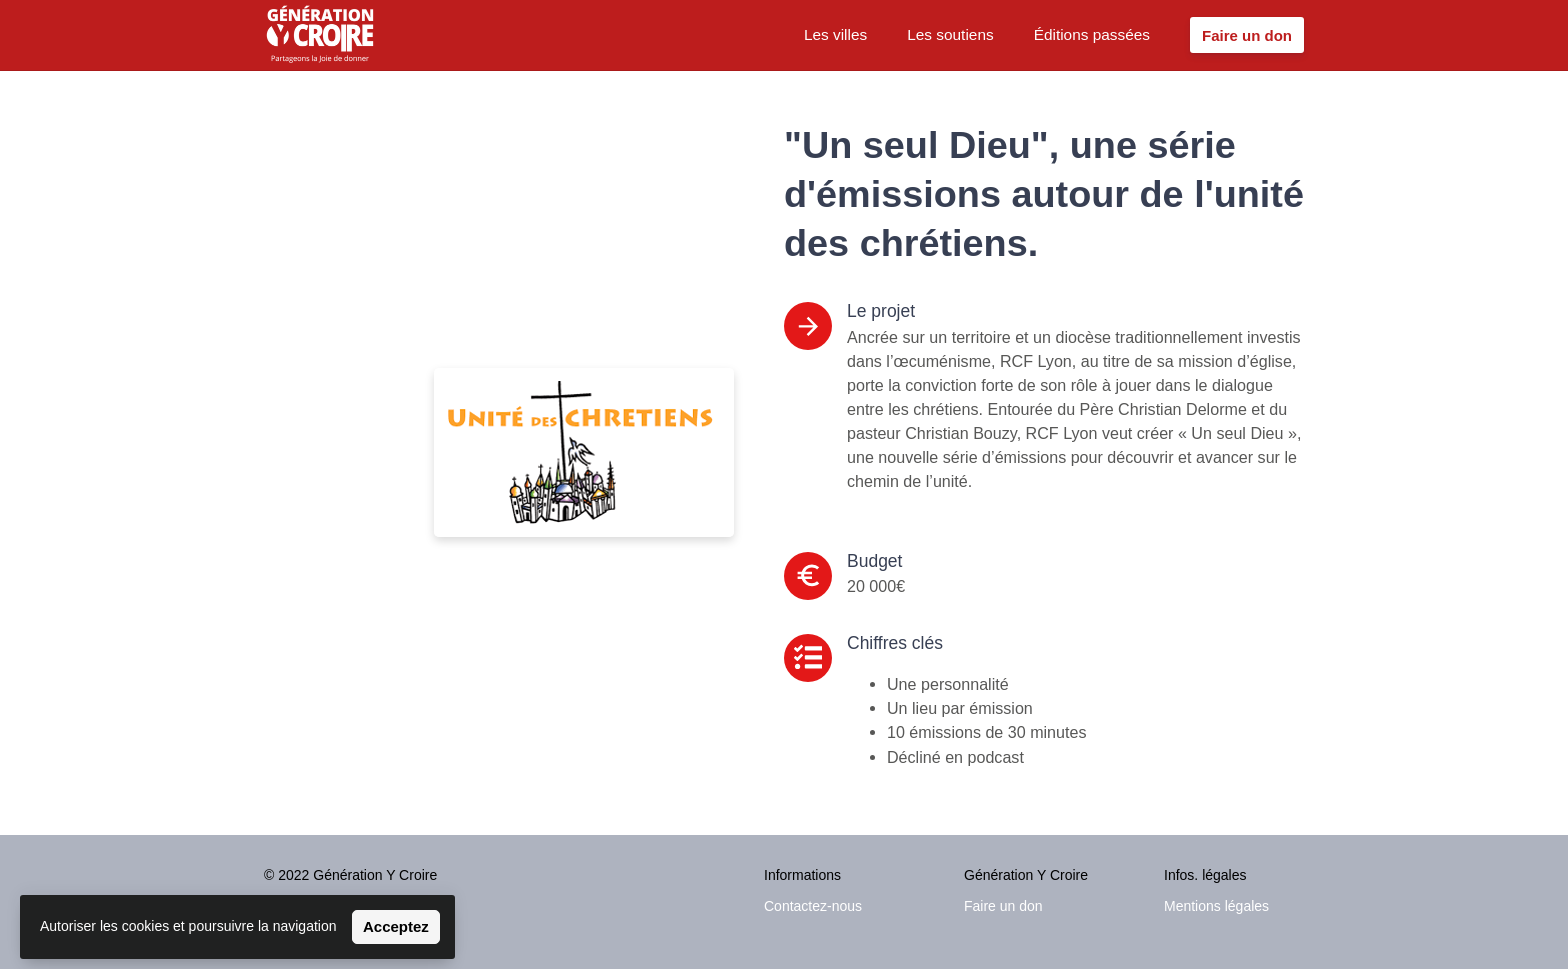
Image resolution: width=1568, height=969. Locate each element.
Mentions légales (1216, 906)
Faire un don (1003, 906)
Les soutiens (950, 34)
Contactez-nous (813, 906)
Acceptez (396, 926)
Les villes (835, 34)
